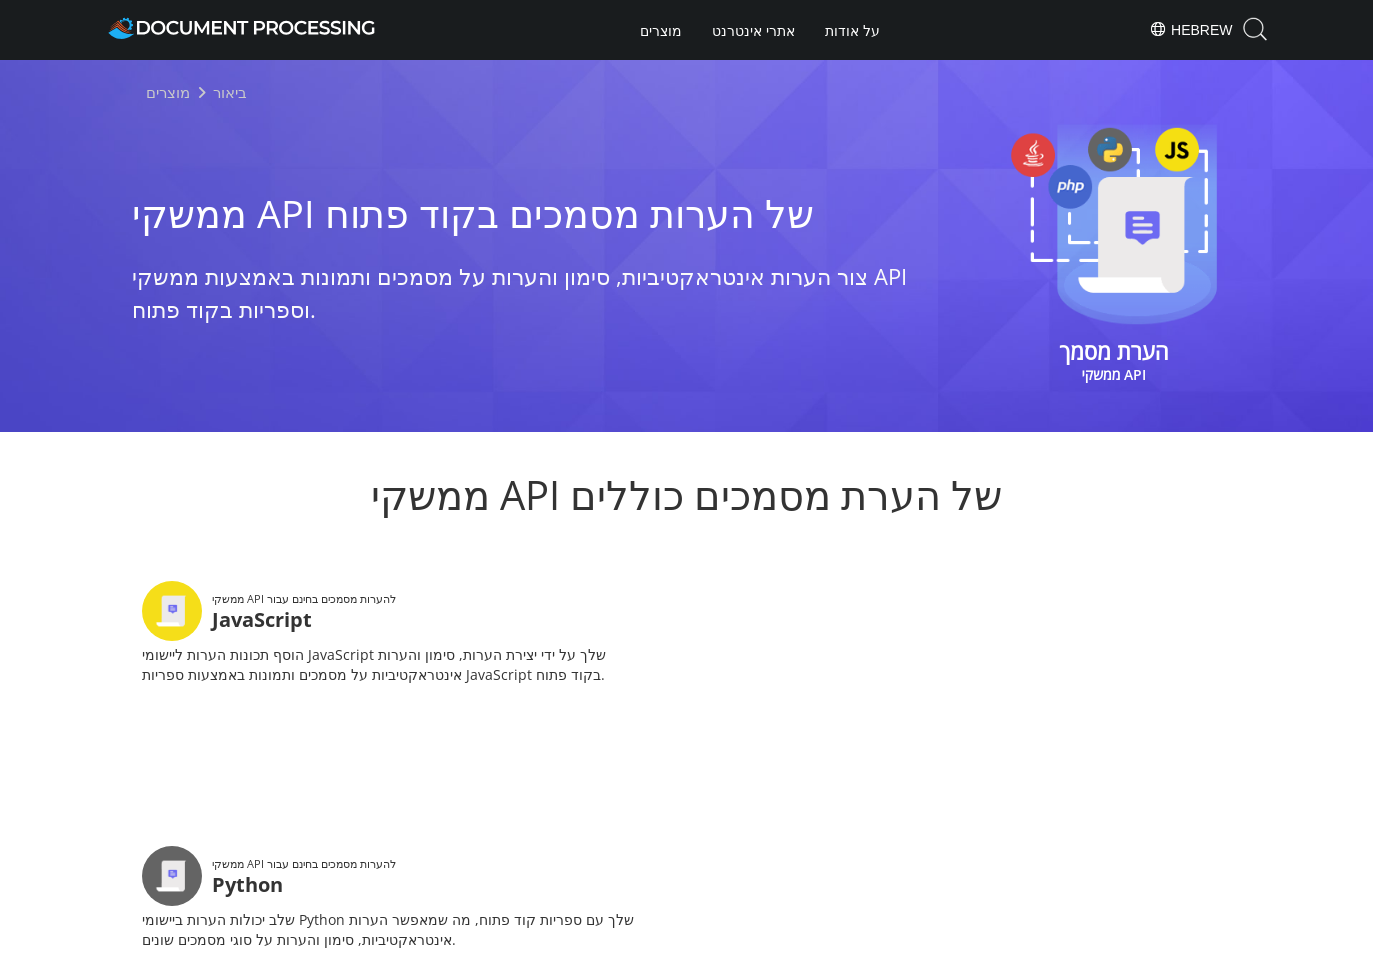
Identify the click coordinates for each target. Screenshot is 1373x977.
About (767, 901)
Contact (897, 959)
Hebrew (1190, 29)
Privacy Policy (713, 959)
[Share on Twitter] (687, 849)
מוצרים (661, 31)
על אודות (852, 31)
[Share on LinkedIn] (721, 849)
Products (686, 901)
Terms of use (812, 959)
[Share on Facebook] (652, 849)
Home (605, 901)
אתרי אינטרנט (753, 31)
